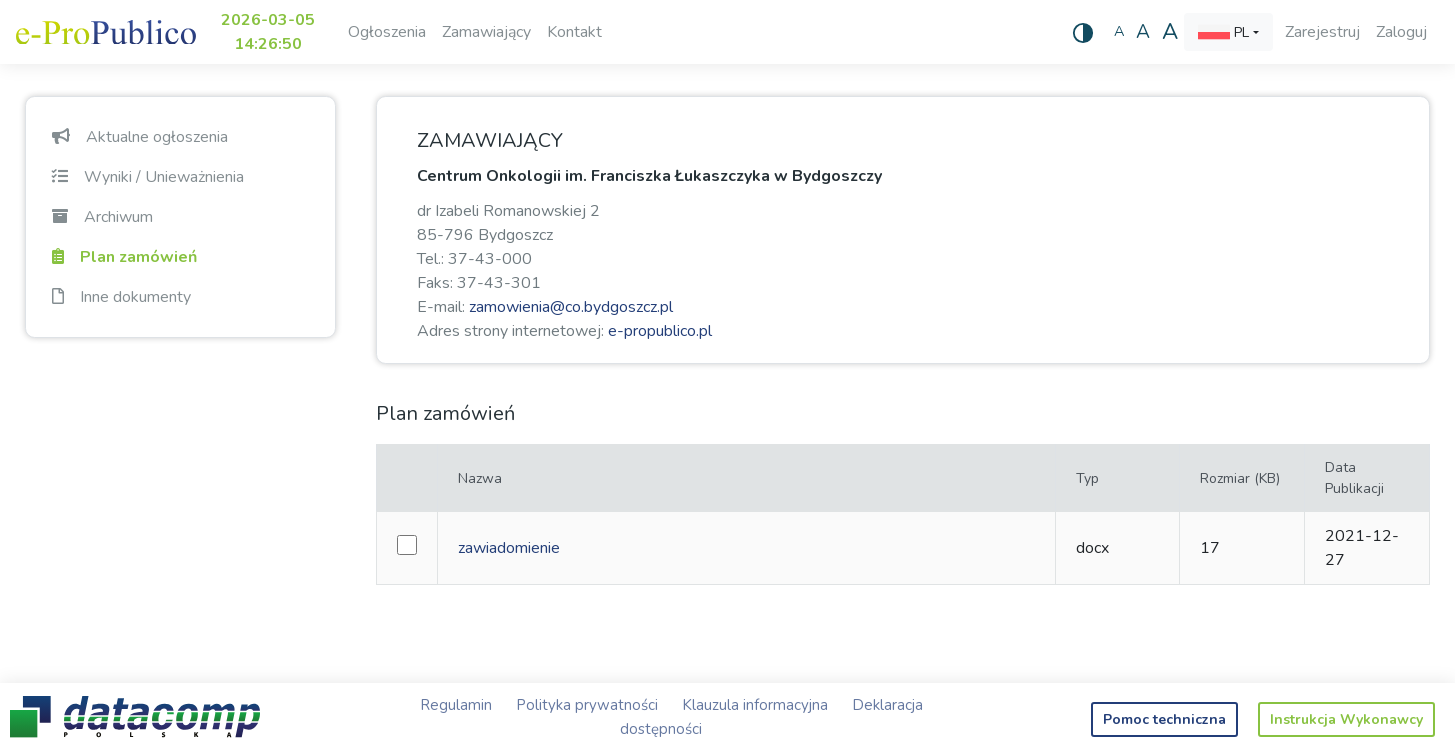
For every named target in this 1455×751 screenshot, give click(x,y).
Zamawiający (486, 32)
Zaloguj (1401, 32)
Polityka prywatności (587, 705)
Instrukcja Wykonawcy (1346, 719)
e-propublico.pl (660, 331)
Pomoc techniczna (1164, 719)
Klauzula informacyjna (755, 705)
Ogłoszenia (387, 32)
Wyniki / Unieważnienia (148, 177)
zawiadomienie (509, 548)
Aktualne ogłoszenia (140, 137)
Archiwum (102, 217)
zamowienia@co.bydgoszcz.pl (571, 307)
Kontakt (574, 32)
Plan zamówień (124, 257)
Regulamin (456, 705)
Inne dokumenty (121, 297)
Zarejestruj (1322, 32)
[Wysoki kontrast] (1083, 32)
